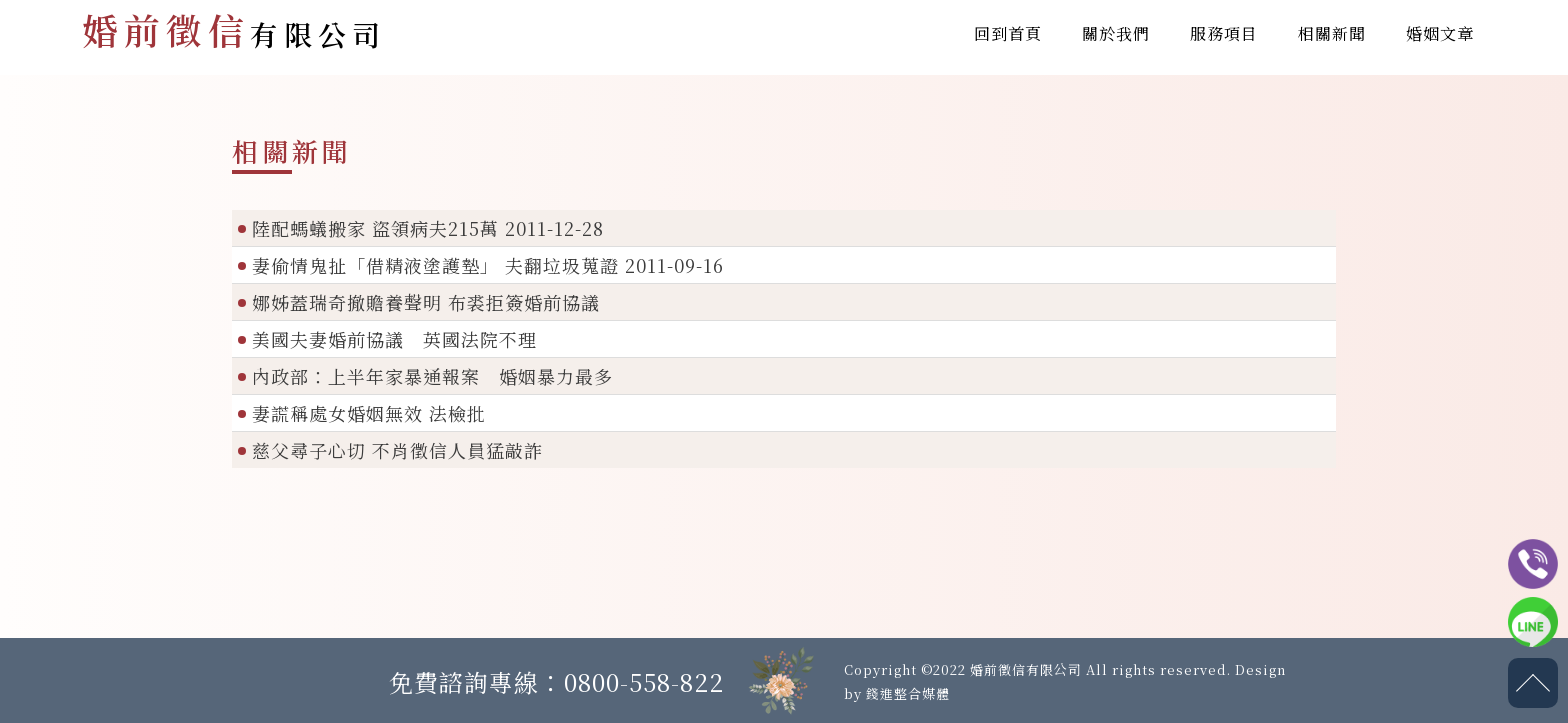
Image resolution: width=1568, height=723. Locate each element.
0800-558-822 (644, 681)
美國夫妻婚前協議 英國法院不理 (394, 339)
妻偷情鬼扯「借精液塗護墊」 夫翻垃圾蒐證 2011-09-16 (488, 265)
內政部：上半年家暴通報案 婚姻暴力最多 (432, 376)
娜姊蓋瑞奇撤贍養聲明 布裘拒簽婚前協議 (426, 302)
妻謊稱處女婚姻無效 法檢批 (369, 413)
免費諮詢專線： (476, 681)
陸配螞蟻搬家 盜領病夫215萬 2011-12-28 (428, 228)
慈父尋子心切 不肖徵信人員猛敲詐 (397, 450)
